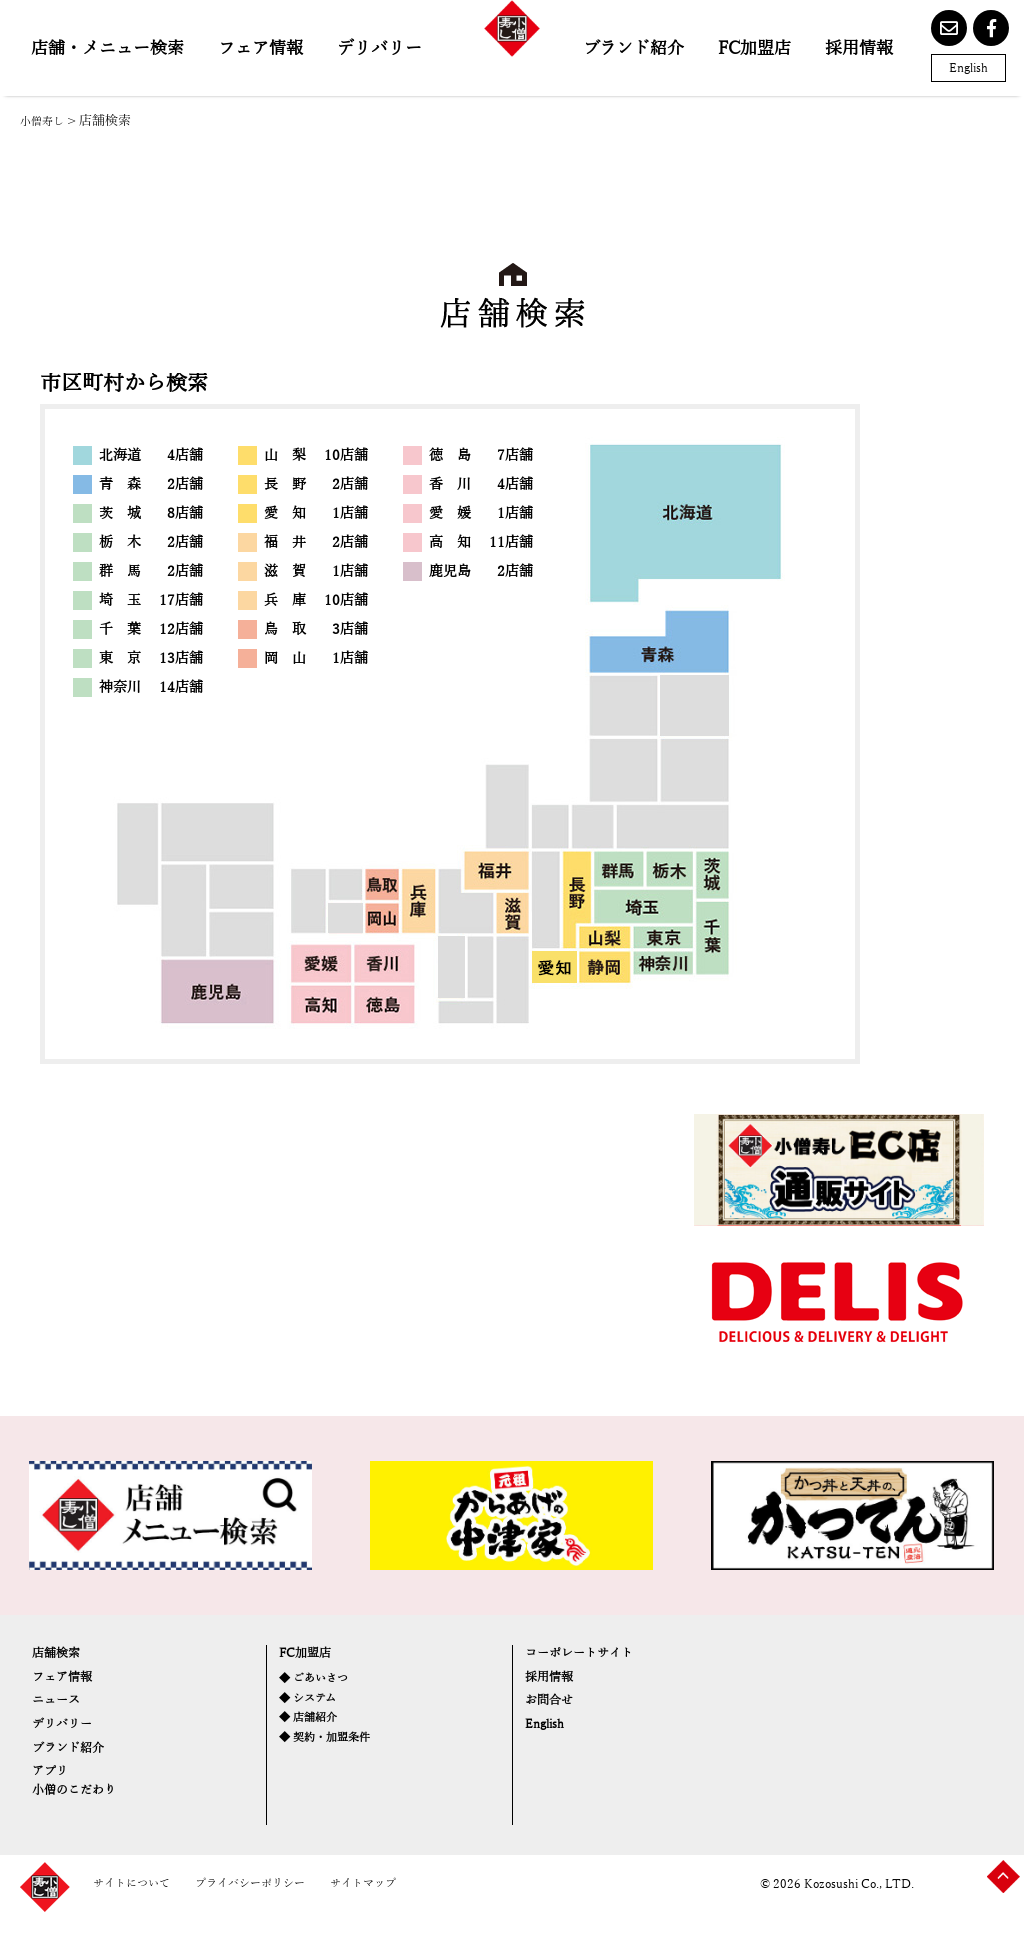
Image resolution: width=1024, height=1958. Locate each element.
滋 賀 (316, 571)
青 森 (151, 484)
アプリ (57, 1819)
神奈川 (151, 687)
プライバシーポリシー (286, 1926)
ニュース (66, 1723)
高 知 (481, 542)
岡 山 (316, 658)
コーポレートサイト (601, 1658)
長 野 (316, 484)
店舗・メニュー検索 (107, 48)
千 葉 (151, 629)
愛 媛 (481, 513)
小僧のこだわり (91, 1846)
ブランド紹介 (633, 48)
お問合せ (559, 1723)
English (968, 68)
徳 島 (481, 455)
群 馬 (151, 571)
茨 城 (151, 513)
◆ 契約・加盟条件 (337, 1765)
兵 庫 (316, 600)
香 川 (481, 484)
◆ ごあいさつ (323, 1689)
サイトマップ (423, 1926)
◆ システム (315, 1715)
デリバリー (379, 48)
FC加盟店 (754, 48)
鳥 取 (316, 629)
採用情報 (859, 48)
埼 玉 (151, 600)
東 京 (151, 658)
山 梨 (316, 455)
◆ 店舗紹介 (316, 1740)
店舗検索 (66, 1658)
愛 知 (316, 513)
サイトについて (142, 1926)
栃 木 (151, 542)
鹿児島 (481, 571)
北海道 (151, 455)
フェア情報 (260, 48)
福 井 (316, 542)
